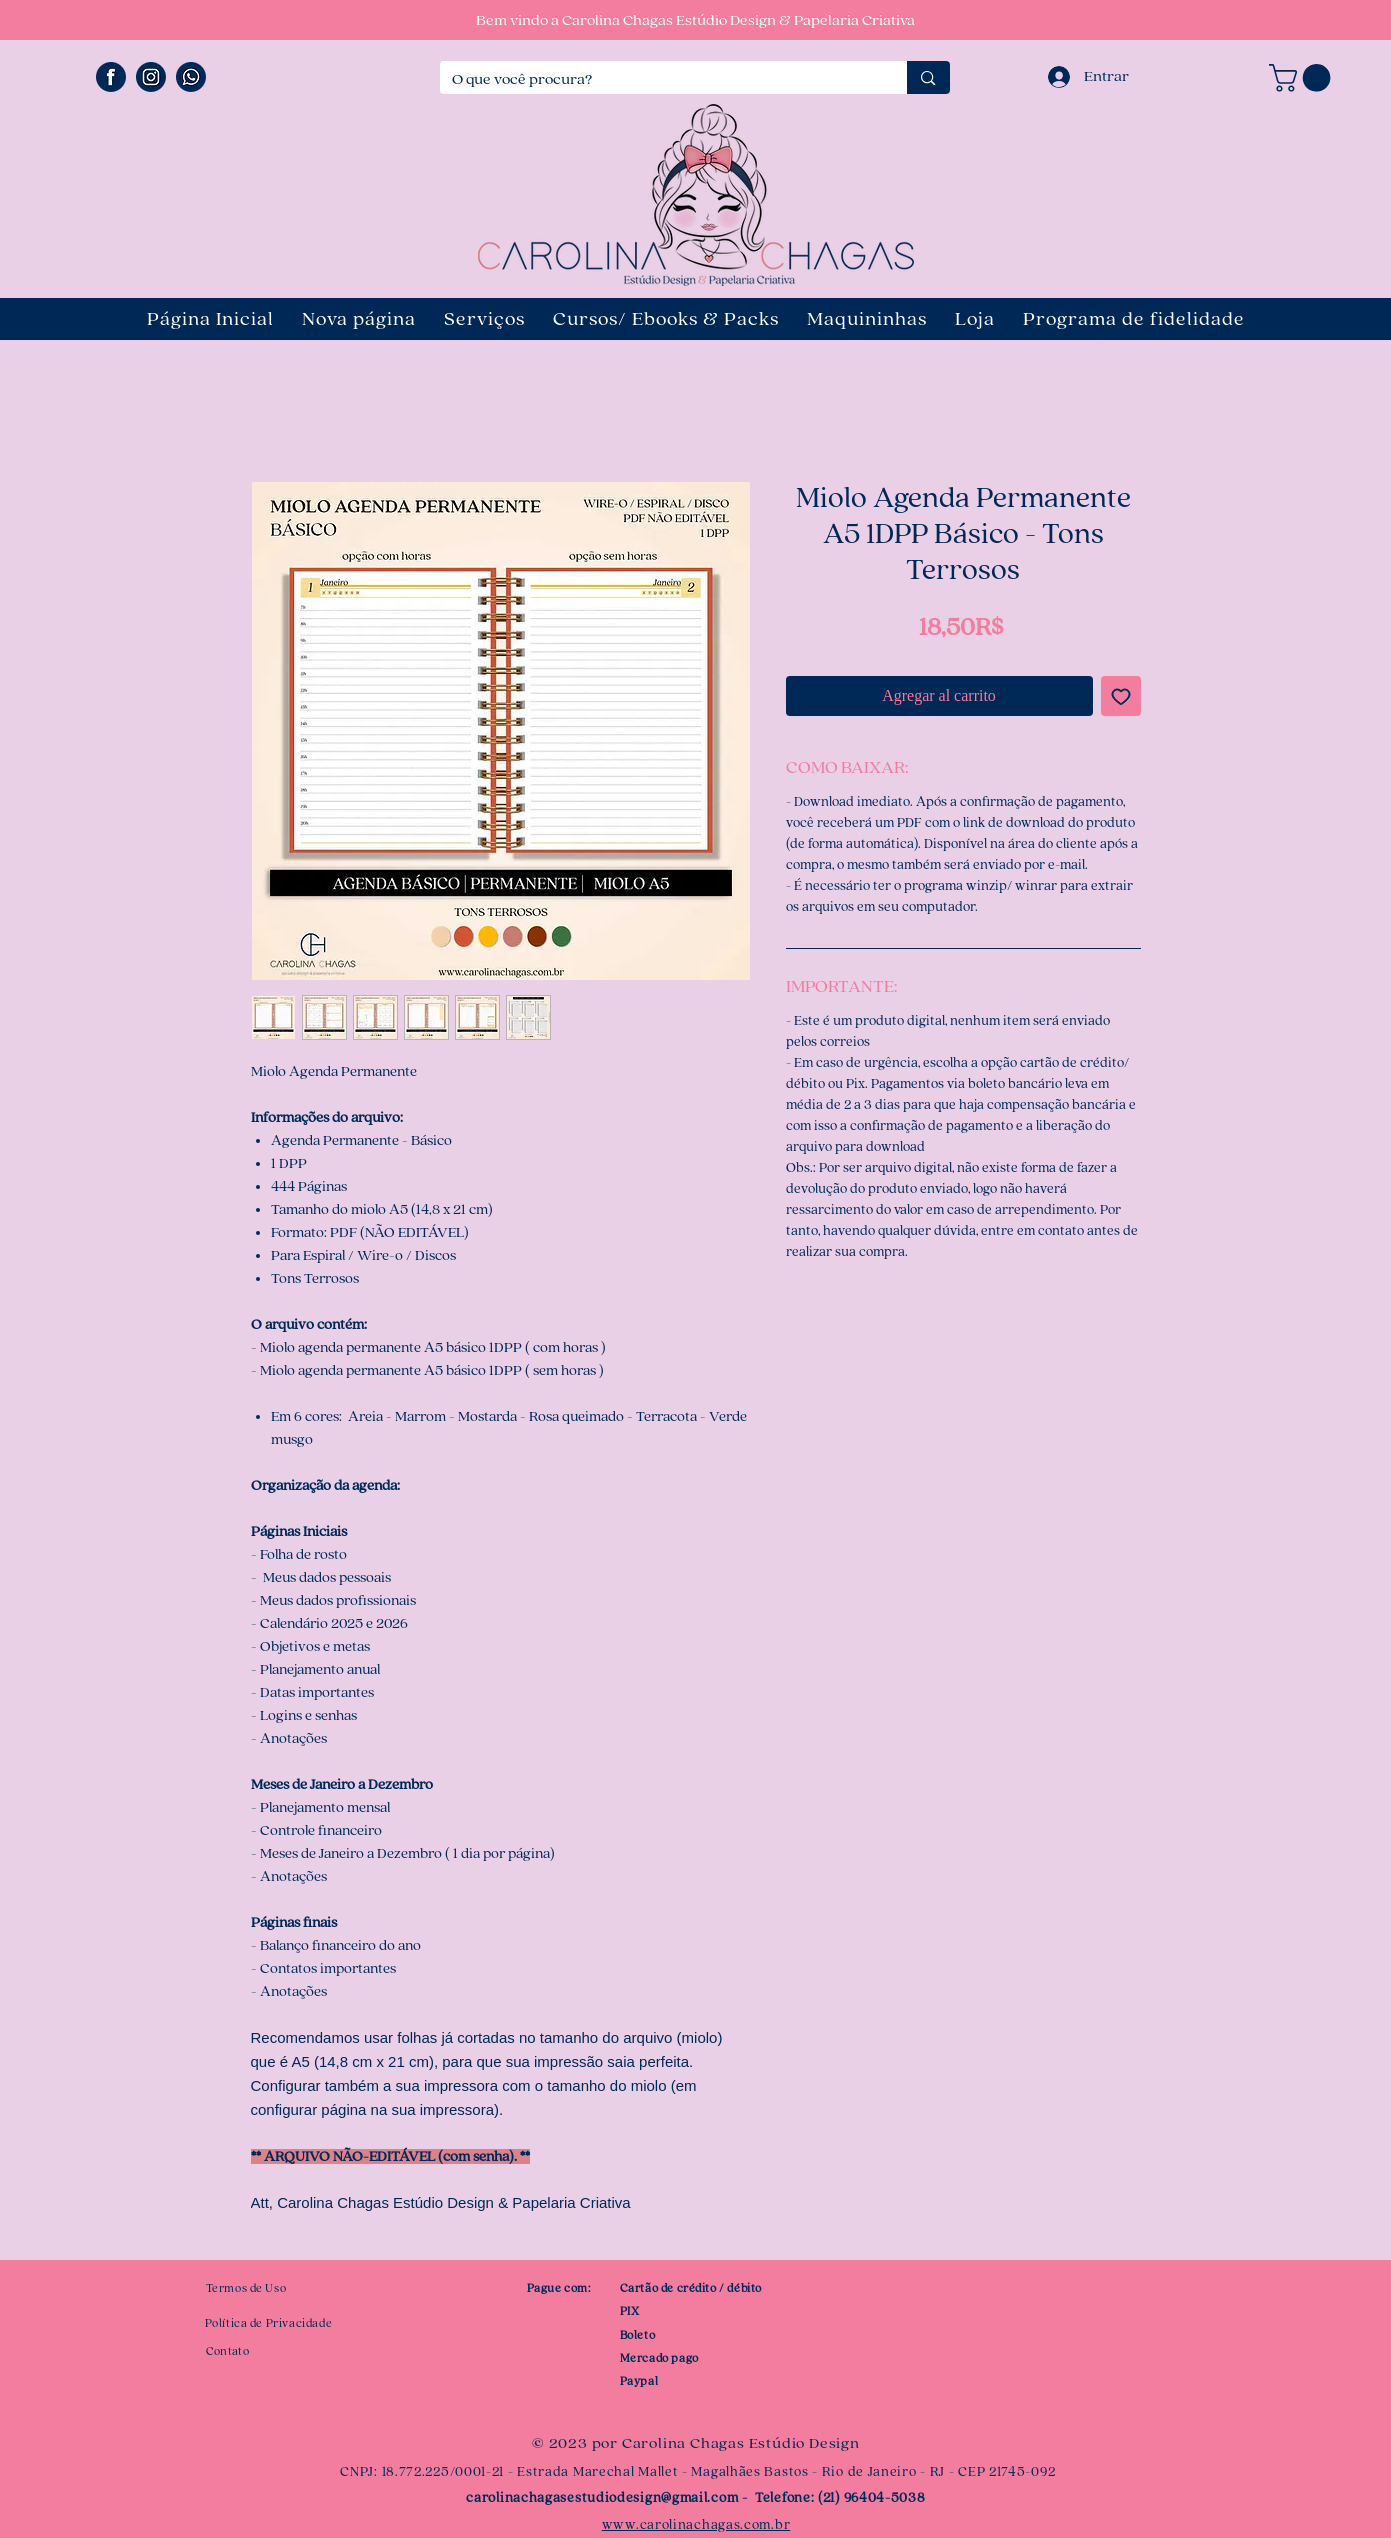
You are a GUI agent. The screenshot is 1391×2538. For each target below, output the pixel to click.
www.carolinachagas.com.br (696, 2525)
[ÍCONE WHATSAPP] (191, 77)
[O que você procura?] (659, 80)
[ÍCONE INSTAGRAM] (151, 77)
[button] (1303, 78)
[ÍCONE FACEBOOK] (111, 77)
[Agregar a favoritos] (1121, 696)
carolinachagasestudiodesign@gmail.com (602, 2498)
